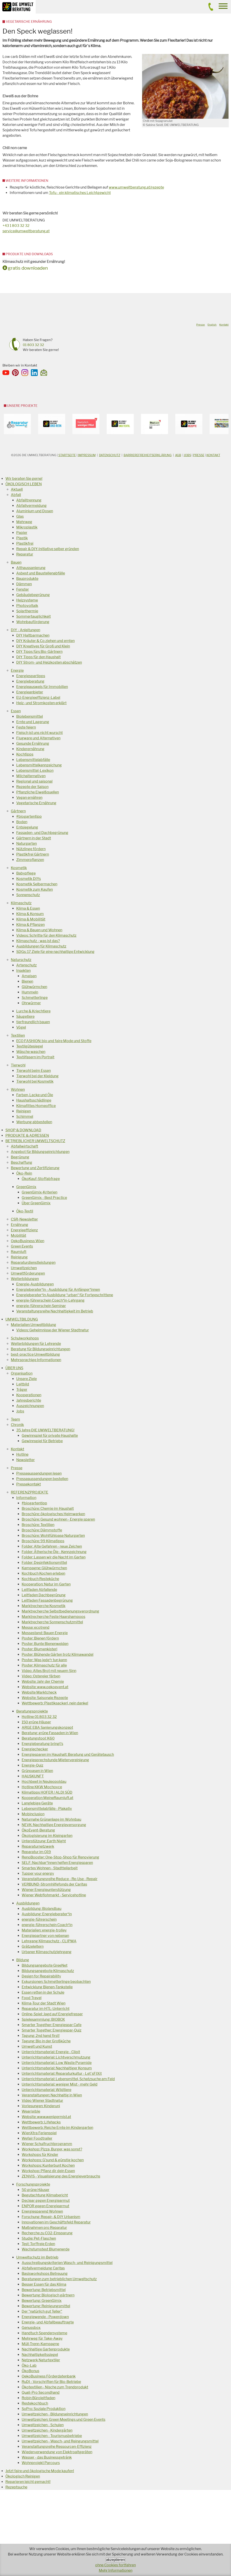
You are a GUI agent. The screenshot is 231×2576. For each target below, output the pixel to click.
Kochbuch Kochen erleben (43, 1657)
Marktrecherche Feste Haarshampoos (53, 1700)
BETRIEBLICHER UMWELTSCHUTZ (35, 1224)
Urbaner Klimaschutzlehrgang (47, 2035)
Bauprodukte (27, 662)
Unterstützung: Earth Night (44, 1924)
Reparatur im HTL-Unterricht (45, 2092)
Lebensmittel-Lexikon (34, 854)
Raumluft (18, 1335)
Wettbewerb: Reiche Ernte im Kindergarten (57, 2211)
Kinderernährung (30, 832)
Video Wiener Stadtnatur (42, 2184)
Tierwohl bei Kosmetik (34, 1165)
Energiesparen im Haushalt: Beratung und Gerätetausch (68, 1838)
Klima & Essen (28, 992)
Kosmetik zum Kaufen (34, 973)
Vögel (21, 1111)
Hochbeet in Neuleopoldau (44, 1865)
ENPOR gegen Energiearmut (45, 2289)
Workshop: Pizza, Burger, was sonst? (52, 2232)
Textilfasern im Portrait (35, 1140)
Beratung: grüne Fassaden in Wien (50, 1816)
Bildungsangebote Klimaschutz (48, 2054)
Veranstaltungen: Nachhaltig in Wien (52, 2178)
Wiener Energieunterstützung (46, 1973)
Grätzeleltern (33, 2030)
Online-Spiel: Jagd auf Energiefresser (52, 2097)
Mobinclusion (33, 1897)
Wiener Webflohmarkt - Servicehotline (54, 1978)
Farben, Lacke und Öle (34, 1178)
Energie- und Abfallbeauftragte (48, 2405)
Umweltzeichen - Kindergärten (47, 2514)
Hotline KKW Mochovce (42, 1870)
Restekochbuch (35, 2487)
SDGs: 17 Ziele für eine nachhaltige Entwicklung (55, 1035)
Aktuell (17, 573)
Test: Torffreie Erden (38, 2327)
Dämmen (24, 667)
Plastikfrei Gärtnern (32, 938)
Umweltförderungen (28, 1357)
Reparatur (24, 637)
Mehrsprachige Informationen (36, 1443)
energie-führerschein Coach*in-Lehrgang (50, 1384)
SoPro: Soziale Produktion (43, 2492)
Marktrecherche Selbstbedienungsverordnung (60, 1694)
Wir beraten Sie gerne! (23, 562)
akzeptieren (115, 2560)
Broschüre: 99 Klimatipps (43, 1624)
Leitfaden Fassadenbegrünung (47, 1684)
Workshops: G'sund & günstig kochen (53, 2243)
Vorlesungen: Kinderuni (41, 2189)
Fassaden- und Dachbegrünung (42, 916)
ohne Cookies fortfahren (115, 2565)
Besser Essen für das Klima (44, 2368)
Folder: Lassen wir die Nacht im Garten (53, 1640)
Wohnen (18, 1173)
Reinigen (23, 1194)
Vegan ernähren (29, 881)
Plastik (22, 621)
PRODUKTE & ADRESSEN (27, 1219)
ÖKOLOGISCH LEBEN (23, 567)
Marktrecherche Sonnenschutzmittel (52, 1705)
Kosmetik (19, 951)
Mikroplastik (26, 610)
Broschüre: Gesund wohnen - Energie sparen (58, 1603)
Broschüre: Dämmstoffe (42, 1613)
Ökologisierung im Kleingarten (47, 1919)
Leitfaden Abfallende (39, 1673)
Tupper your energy (38, 1957)
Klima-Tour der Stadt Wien (43, 2086)
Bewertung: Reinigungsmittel (46, 2389)
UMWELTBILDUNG (21, 1403)
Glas (20, 600)
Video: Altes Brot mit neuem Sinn (49, 1754)
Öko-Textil (24, 1294)
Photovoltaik (27, 689)
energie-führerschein (39, 2003)
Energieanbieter (29, 775)
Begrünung (20, 1240)
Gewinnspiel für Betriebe (42, 1524)
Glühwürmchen (34, 1070)
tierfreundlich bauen (33, 1105)
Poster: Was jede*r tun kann (44, 1743)
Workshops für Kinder (40, 2238)
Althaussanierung (31, 651)
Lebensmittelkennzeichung (39, 848)
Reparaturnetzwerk (38, 1930)
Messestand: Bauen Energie (45, 1716)
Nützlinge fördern (31, 932)
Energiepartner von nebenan (45, 2019)
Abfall (16, 578)
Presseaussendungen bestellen (42, 1562)
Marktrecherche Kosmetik (43, 1689)
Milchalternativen (31, 859)
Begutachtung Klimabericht (45, 2278)
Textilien (18, 1119)
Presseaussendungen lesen (39, 1557)
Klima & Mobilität (30, 1002)
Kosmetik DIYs (28, 962)
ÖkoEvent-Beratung (38, 1913)
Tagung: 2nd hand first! (41, 2119)
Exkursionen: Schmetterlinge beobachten (56, 2065)
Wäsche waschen (30, 1135)
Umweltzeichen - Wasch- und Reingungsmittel (60, 2524)
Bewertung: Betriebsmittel (44, 2373)
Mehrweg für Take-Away (42, 2422)
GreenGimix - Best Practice (44, 1281)
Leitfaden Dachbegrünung (44, 1678)
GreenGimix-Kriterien (39, 1275)
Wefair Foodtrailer (37, 2222)
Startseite (67, 538)
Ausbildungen (27, 1986)
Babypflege (26, 956)
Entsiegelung (27, 911)
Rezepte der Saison (32, 870)
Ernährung (19, 1308)
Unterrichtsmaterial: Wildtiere (46, 2173)
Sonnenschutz (28, 978)
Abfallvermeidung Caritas (43, 2351)
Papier (21, 616)
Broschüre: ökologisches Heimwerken (53, 1597)
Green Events (22, 1330)
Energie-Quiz (32, 1849)
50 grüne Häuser (35, 2273)
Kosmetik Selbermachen (36, 967)
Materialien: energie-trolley (44, 2013)
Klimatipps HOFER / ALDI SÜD (47, 1876)
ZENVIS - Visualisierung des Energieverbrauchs (61, 2259)
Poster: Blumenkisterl (39, 1732)
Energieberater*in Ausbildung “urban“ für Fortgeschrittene (64, 1378)
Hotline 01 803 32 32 (39, 1800)
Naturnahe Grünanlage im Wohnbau (51, 1903)
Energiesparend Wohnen (42, 2295)
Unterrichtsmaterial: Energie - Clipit (51, 2135)
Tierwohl (18, 1148)
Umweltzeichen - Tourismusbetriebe (52, 2519)
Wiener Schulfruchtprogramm (47, 2227)
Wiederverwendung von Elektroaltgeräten (57, 2535)
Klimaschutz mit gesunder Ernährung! (33, 345)
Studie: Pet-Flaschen (39, 2322)
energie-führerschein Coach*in (47, 2008)
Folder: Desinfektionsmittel (44, 1646)
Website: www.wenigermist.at (46, 2200)
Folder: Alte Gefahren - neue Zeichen (52, 1630)
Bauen (16, 646)
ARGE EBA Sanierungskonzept (47, 1811)
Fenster (22, 673)
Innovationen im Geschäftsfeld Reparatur (56, 2305)
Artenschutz (26, 1048)
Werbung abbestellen (34, 1205)
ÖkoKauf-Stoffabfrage (41, 1262)
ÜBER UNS (14, 1451)
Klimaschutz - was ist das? (38, 1024)
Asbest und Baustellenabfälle (40, 656)
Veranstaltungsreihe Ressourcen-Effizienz (57, 2530)
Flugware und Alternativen (38, 821)
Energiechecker (35, 1832)
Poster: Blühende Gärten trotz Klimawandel (57, 1738)
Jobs (187, 538)
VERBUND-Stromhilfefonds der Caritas (54, 1968)
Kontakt (213, 538)
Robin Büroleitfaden (38, 2481)
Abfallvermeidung (31, 589)
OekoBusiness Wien (27, 1324)
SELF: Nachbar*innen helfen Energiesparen (57, 1946)
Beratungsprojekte (32, 1794)
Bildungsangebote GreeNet (44, 2049)
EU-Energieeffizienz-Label (38, 781)
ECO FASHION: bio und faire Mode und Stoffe (53, 1124)
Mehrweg (24, 605)
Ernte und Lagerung (32, 805)
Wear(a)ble (31, 2195)
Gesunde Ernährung (32, 827)
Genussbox (31, 2411)
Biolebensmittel (29, 800)
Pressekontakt (28, 1567)
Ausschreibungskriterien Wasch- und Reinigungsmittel (67, 2346)
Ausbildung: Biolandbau (41, 1992)
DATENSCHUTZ (109, 538)
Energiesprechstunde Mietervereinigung (55, 1843)
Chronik (17, 1508)
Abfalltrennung (29, 583)
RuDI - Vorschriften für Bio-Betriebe (51, 2465)
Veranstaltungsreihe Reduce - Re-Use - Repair (59, 1962)
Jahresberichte (28, 1484)
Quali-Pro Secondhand (41, 2476)
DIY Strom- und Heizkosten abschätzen (49, 746)
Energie (17, 754)
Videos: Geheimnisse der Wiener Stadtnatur (52, 1413)
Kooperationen (28, 1478)
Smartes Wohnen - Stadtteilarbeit (50, 1951)
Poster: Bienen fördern (40, 1722)
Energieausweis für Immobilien (42, 770)
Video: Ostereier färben (41, 1759)
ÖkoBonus (30, 2454)
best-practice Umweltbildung (35, 1438)
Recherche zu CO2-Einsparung (47, 2316)
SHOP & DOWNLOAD (23, 1213)
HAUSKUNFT (33, 1859)
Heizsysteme (27, 683)
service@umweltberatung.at (26, 231)
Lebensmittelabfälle (33, 843)
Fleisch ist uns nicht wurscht (39, 816)
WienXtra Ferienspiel (39, 2216)
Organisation (21, 1457)
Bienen (27, 1065)
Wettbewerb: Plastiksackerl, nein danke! (55, 1786)
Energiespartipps (30, 759)
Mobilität (18, 1319)
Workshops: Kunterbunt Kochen (48, 2249)
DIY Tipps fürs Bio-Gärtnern (39, 735)
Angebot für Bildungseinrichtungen (40, 1235)
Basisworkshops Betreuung (45, 2357)
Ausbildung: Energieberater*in (47, 1997)
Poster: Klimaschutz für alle (44, 1749)
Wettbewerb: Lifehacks (41, 2205)
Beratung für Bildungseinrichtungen (40, 1432)
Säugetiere (25, 1100)
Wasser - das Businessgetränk (47, 2541)
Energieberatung (30, 765)
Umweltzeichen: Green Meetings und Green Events (63, 2503)
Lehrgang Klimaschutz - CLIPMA (49, 2024)
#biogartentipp (29, 900)
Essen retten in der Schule (43, 2076)
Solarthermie (27, 694)
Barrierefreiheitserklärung (148, 538)
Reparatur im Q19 (36, 1935)
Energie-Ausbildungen (35, 1367)
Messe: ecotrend (35, 1711)
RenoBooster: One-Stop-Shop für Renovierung (60, 1940)
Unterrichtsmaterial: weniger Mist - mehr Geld (59, 2168)
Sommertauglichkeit (33, 700)
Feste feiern (26, 811)
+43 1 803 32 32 (16, 225)
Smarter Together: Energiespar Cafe (51, 2108)
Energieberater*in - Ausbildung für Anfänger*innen (58, 1373)
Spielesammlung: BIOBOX (43, 2103)
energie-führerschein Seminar (41, 1389)
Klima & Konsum (30, 997)
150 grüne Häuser (36, 1805)
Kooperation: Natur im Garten (46, 1667)
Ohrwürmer (31, 1086)
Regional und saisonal (34, 865)
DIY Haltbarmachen (32, 719)
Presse (198, 538)
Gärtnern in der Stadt (33, 921)
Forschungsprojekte (33, 2268)
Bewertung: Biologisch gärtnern (48, 2378)
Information (26, 1581)
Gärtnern (18, 894)
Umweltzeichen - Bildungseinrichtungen (55, 2497)
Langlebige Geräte (37, 1886)
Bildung (22, 2043)
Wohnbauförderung (32, 705)
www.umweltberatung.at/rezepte (136, 187)
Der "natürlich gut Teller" (42, 2395)
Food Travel (32, 2081)
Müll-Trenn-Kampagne (40, 2427)
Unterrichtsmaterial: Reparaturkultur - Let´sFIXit (62, 2157)
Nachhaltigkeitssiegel (40, 2438)
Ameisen (29, 1059)
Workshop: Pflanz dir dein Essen (48, 2254)
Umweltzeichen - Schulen (43, 2508)
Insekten (23, 1054)
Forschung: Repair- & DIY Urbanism (51, 2300)
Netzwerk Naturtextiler (41, 2443)
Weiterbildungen (25, 1362)
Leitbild (22, 1467)
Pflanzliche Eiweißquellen (37, 875)
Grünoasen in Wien (37, 1854)
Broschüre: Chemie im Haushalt (48, 1592)
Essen (16, 794)
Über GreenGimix (36, 1286)
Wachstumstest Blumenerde (45, 2332)
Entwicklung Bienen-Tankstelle (47, 2070)
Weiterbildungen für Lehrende (36, 1427)
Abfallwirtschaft (24, 1230)
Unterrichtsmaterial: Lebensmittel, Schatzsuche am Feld (68, 2162)
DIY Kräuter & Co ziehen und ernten (45, 724)
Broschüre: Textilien (38, 1608)
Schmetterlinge (35, 1081)
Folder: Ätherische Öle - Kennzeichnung (54, 1635)
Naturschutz (21, 1043)
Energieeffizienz (24, 1313)
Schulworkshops (25, 1421)
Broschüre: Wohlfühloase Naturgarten (53, 1619)
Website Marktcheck (39, 1776)
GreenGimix (26, 1270)
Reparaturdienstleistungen (33, 1346)
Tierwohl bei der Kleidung (37, 1159)
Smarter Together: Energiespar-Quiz (51, 2113)
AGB (178, 538)
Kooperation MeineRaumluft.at (47, 1881)
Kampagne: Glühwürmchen (44, 1651)
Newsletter (25, 1543)
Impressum (87, 538)
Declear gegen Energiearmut (46, 2284)
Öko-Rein (24, 1257)
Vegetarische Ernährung (29, 22)
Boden (21, 905)
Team (15, 1503)
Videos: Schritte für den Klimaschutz (46, 1019)
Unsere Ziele (26, 1462)
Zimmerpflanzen (30, 943)
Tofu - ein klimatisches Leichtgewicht (80, 193)
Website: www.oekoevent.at (45, 1770)
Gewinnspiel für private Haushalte (50, 1519)
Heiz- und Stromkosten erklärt (41, 786)
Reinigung (19, 1340)
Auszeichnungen (30, 1489)
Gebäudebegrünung (33, 678)
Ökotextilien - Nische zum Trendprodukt (55, 2470)
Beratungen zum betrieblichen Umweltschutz (59, 2362)
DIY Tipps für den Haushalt (38, 740)
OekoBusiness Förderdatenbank (49, 2460)
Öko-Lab (29, 2449)
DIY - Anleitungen (25, 713)
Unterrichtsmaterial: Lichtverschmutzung (56, 2141)
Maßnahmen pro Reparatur (44, 2311)
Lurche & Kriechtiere (33, 1094)
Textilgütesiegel (29, 1129)
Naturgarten (26, 927)
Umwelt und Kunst (37, 2130)
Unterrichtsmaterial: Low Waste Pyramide (57, 2146)
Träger (21, 1473)
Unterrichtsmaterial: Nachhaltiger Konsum (57, 2151)
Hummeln (30, 1075)
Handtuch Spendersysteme (44, 2416)
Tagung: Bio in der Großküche (46, 2124)
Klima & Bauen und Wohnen (39, 1013)
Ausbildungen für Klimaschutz (41, 1029)
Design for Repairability (41, 2059)
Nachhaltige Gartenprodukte (46, 2432)
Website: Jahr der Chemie (43, 1765)
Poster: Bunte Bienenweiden (45, 1727)
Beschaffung (21, 1246)
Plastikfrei (24, 627)
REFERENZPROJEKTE (29, 1576)
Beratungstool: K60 (38, 1822)
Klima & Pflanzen (30, 1008)
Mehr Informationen (115, 2570)
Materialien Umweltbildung (33, 1408)
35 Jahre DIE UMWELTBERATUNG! (45, 1513)
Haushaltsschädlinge (33, 1184)
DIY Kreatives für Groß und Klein (43, 729)
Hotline (22, 1538)
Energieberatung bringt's (42, 1827)
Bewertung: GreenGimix (42, 2384)
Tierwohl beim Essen (33, 1154)
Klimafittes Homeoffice (36, 1189)
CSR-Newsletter (24, 1303)
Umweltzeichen (24, 1351)
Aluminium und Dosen (34, 594)
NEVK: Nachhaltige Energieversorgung (54, 1908)
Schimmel (24, 1200)
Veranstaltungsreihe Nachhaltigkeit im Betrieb (54, 1394)
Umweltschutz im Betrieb (37, 2341)
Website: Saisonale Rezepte (45, 1781)
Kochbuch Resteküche (40, 1662)
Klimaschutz (21, 986)
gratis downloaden (25, 351)
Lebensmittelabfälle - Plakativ (47, 1892)
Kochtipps (24, 838)
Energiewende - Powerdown (45, 2400)
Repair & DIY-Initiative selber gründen (47, 632)
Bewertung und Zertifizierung (35, 1251)
